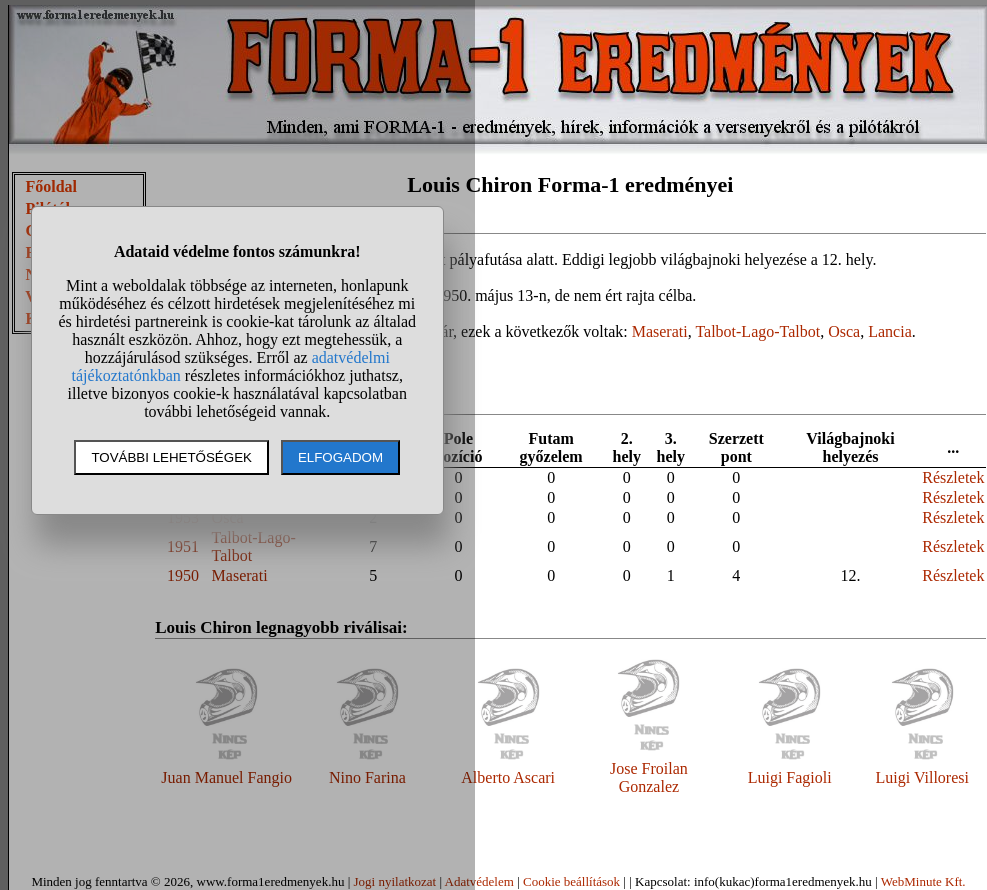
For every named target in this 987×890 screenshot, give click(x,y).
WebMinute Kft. (923, 881)
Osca (844, 331)
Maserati (660, 331)
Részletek (953, 477)
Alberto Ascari (508, 777)
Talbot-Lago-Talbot (757, 331)
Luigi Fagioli (790, 777)
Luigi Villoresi (922, 777)
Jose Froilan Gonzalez (649, 777)
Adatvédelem (479, 881)
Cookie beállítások (571, 881)
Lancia (890, 331)
